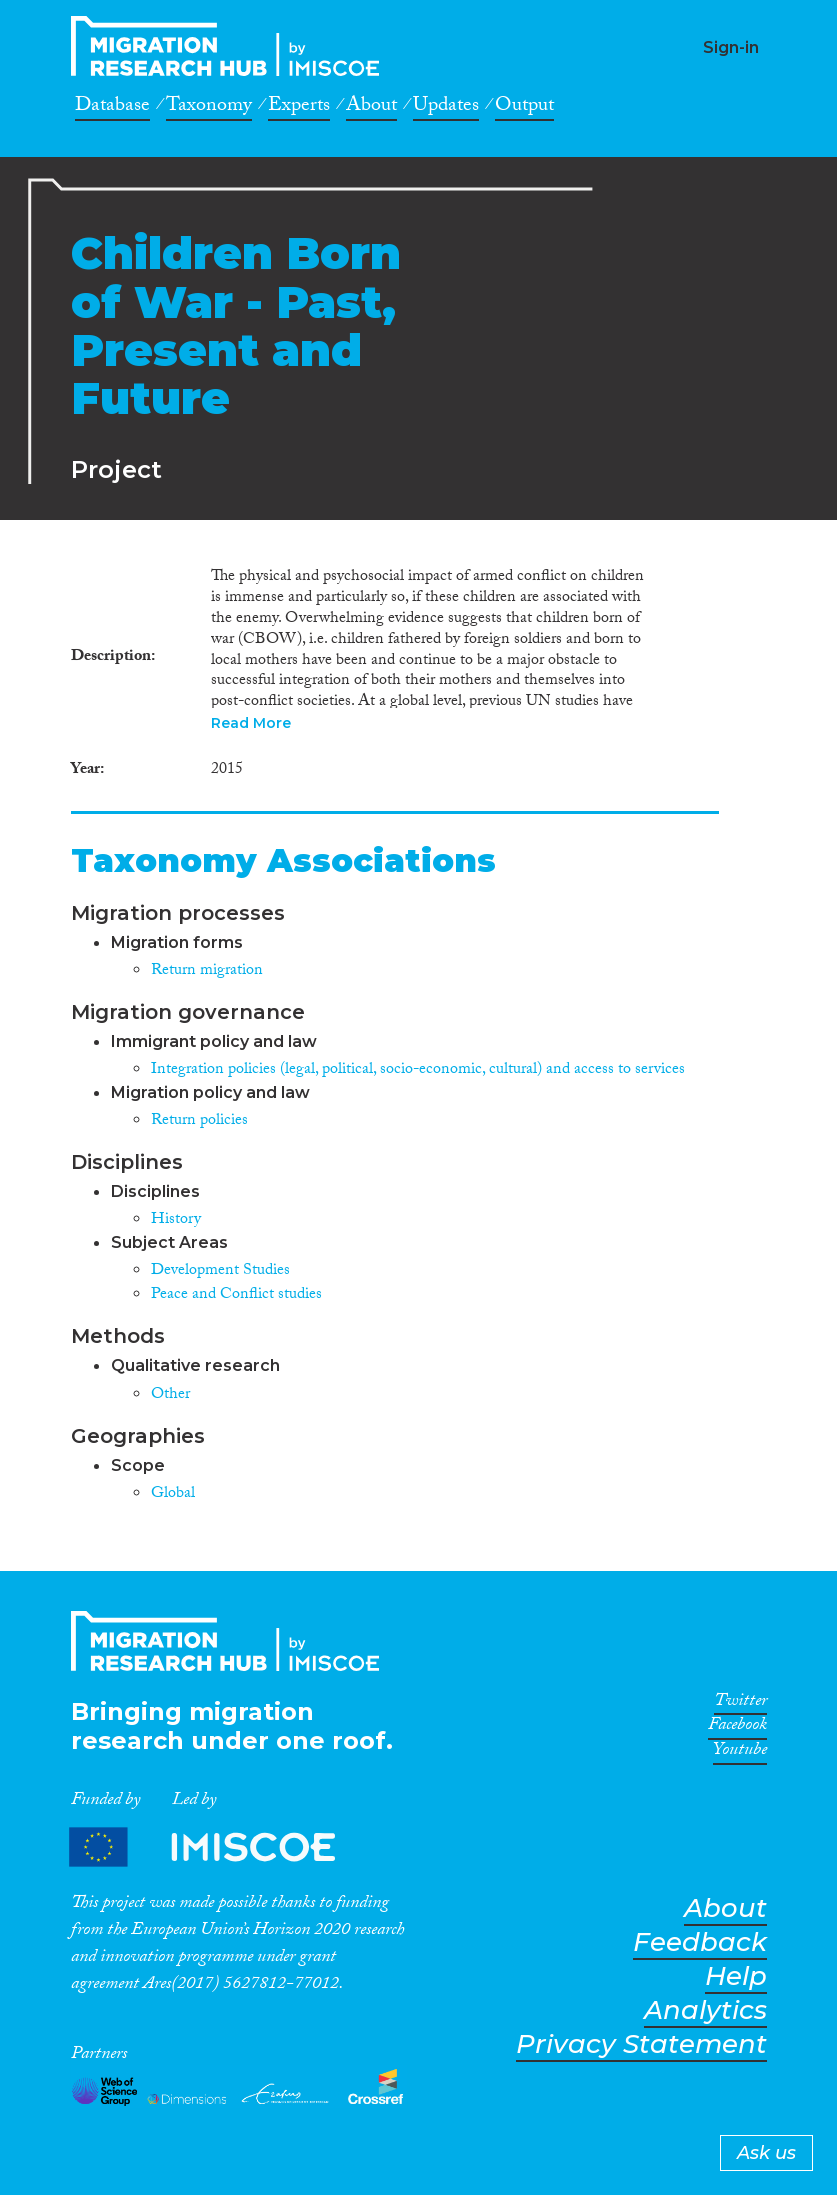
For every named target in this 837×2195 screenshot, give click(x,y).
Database (112, 108)
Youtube (740, 1753)
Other (170, 1395)
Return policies (199, 1121)
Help (736, 1976)
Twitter (740, 1704)
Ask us (766, 2153)
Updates (446, 108)
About (371, 108)
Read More (251, 723)
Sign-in (731, 47)
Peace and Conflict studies (236, 1295)
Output (524, 108)
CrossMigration (231, 46)
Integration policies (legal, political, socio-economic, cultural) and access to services (418, 1070)
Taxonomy (209, 108)
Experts (299, 108)
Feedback (700, 1942)
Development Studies (220, 1271)
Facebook (737, 1728)
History (176, 1220)
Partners (219, 1847)
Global (173, 1494)
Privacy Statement (641, 2044)
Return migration (207, 971)
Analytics (705, 2010)
